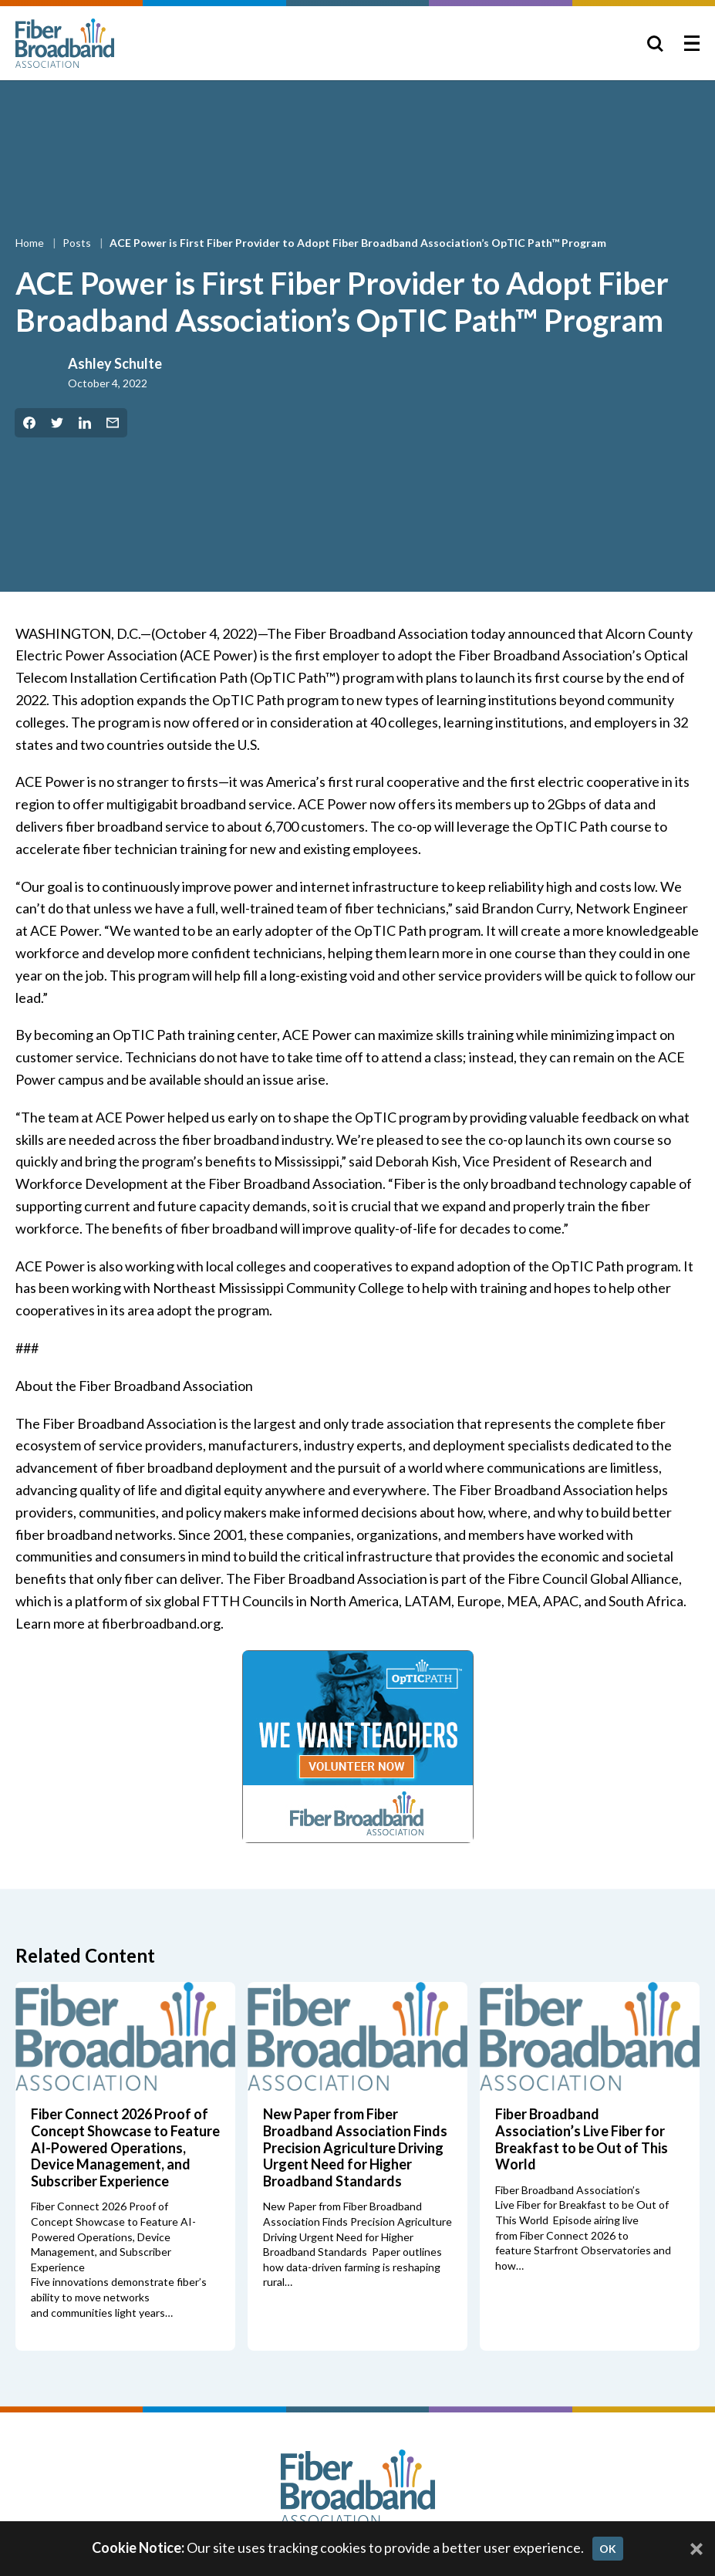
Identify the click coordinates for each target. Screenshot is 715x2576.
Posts (77, 242)
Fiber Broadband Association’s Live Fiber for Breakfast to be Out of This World (581, 2139)
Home (30, 242)
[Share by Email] (112, 423)
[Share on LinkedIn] (85, 423)
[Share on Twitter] (57, 423)
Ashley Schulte (115, 363)
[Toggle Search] (654, 43)
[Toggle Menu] (691, 43)
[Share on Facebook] (29, 423)
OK (607, 2548)
